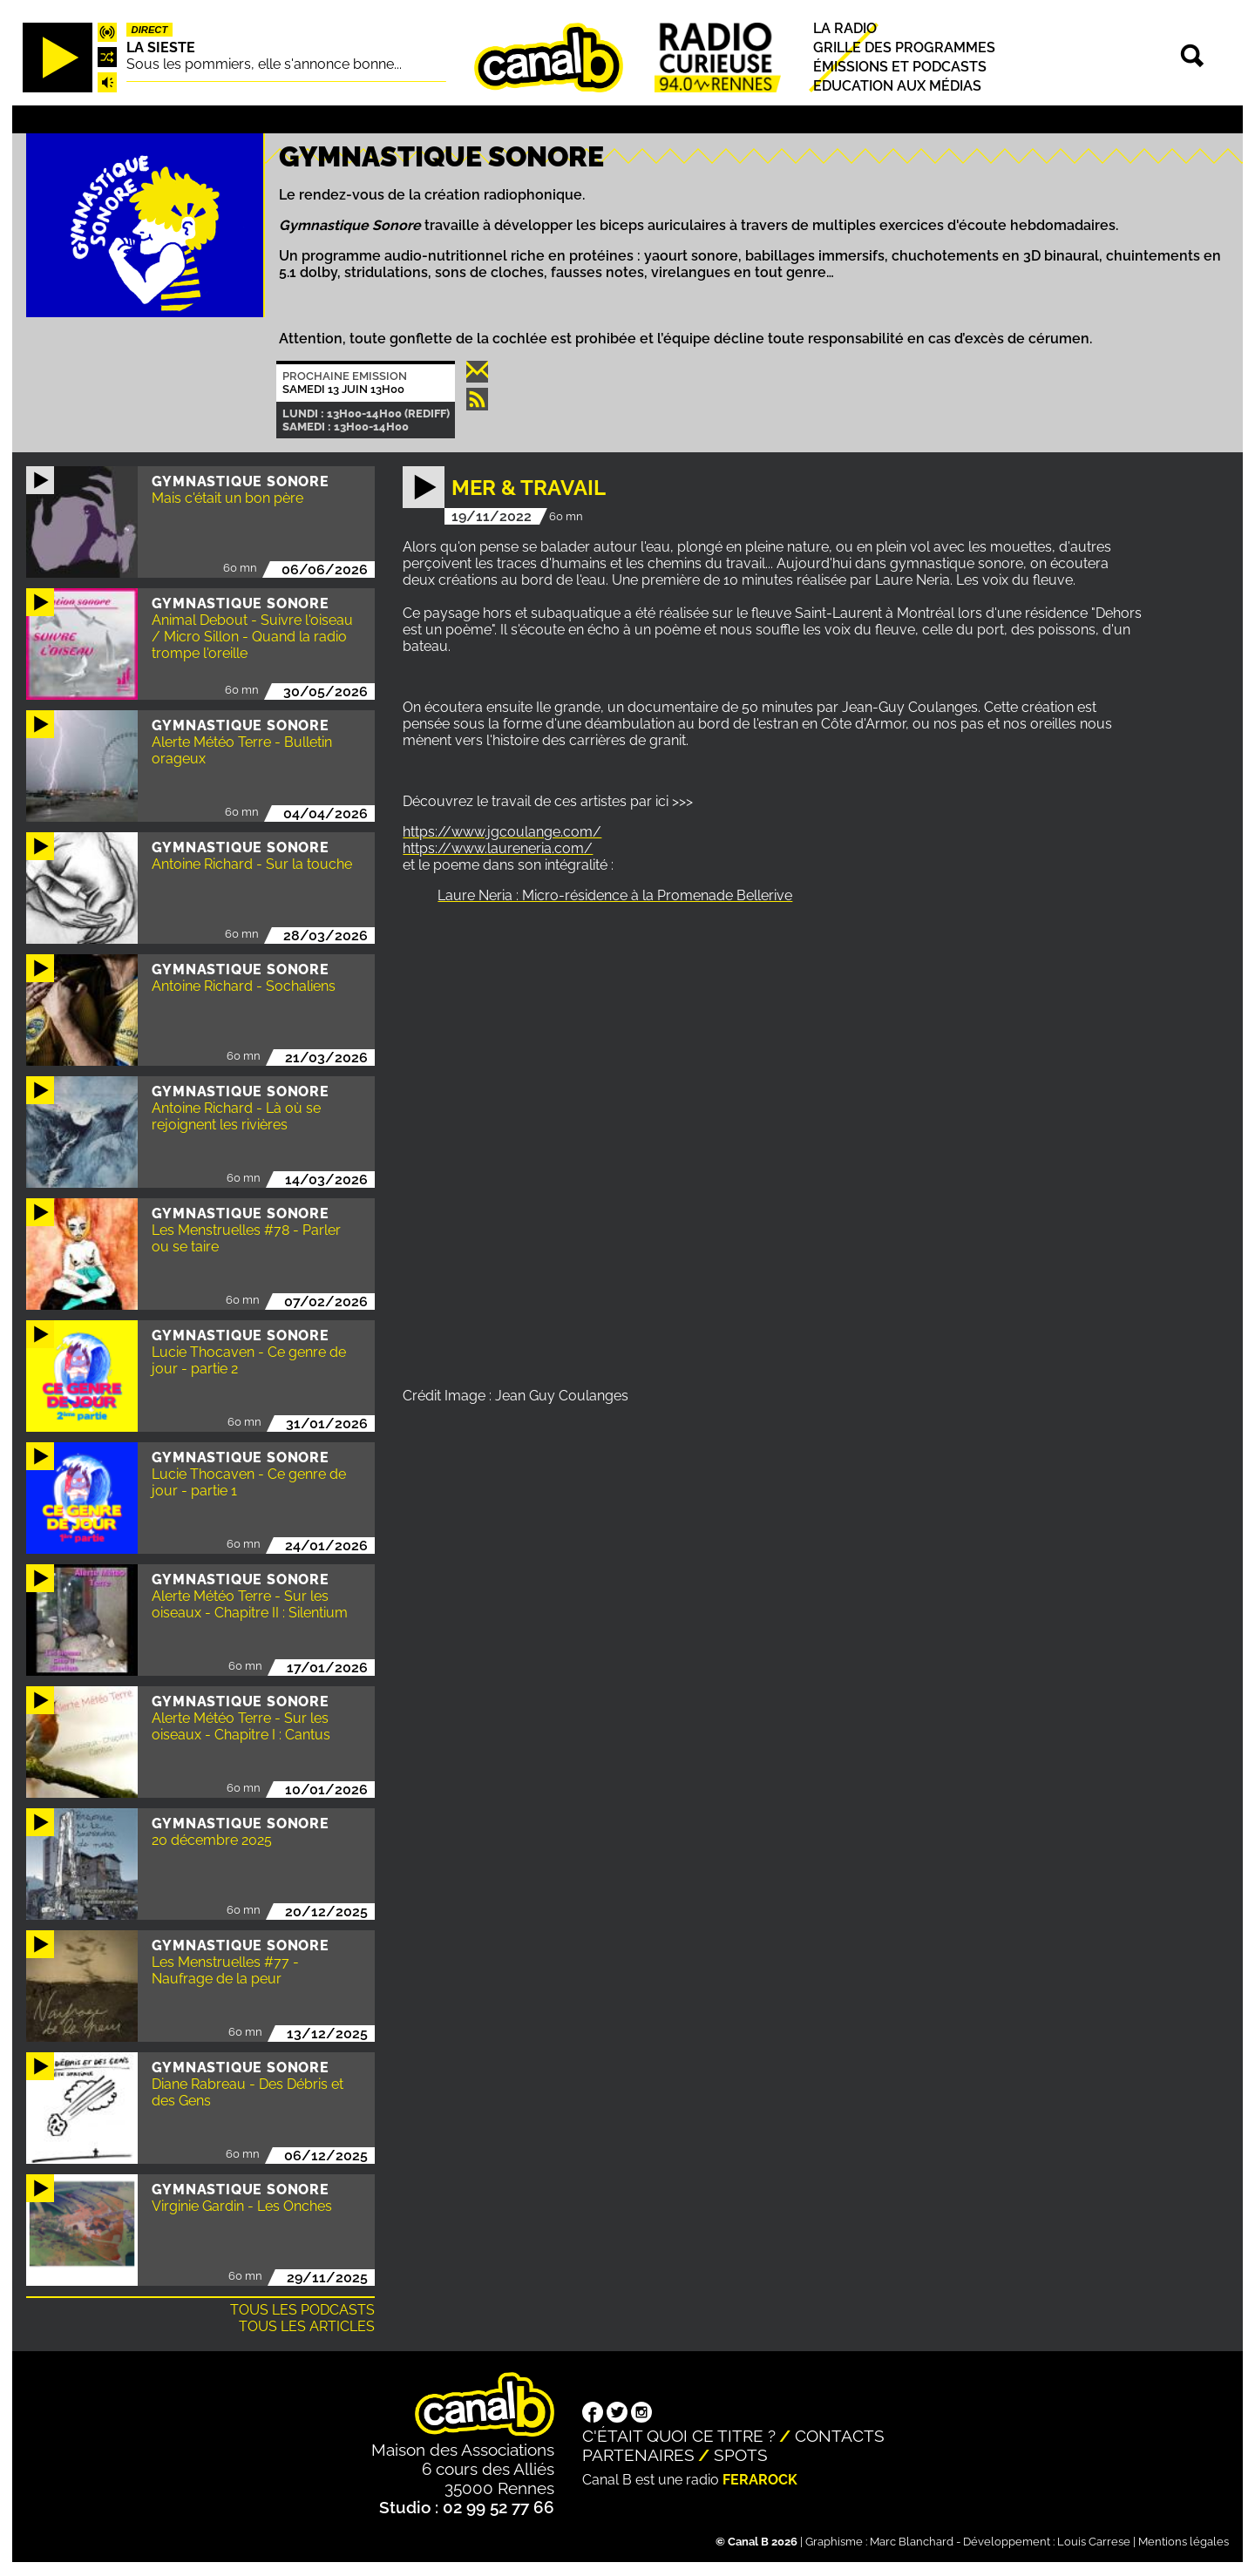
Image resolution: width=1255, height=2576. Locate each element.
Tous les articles (307, 2326)
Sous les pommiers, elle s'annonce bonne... (264, 64)
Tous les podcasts (302, 2309)
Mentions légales (1183, 2541)
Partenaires (638, 2454)
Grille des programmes (904, 47)
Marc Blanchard (911, 2541)
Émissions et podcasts (900, 66)
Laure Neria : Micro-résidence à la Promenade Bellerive (615, 895)
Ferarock (759, 2479)
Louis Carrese (1093, 2541)
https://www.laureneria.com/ (498, 848)
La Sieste (160, 47)
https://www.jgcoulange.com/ (502, 832)
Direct (150, 29)
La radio (845, 28)
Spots (741, 2454)
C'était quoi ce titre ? (679, 2435)
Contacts (840, 2435)
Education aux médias (897, 86)
